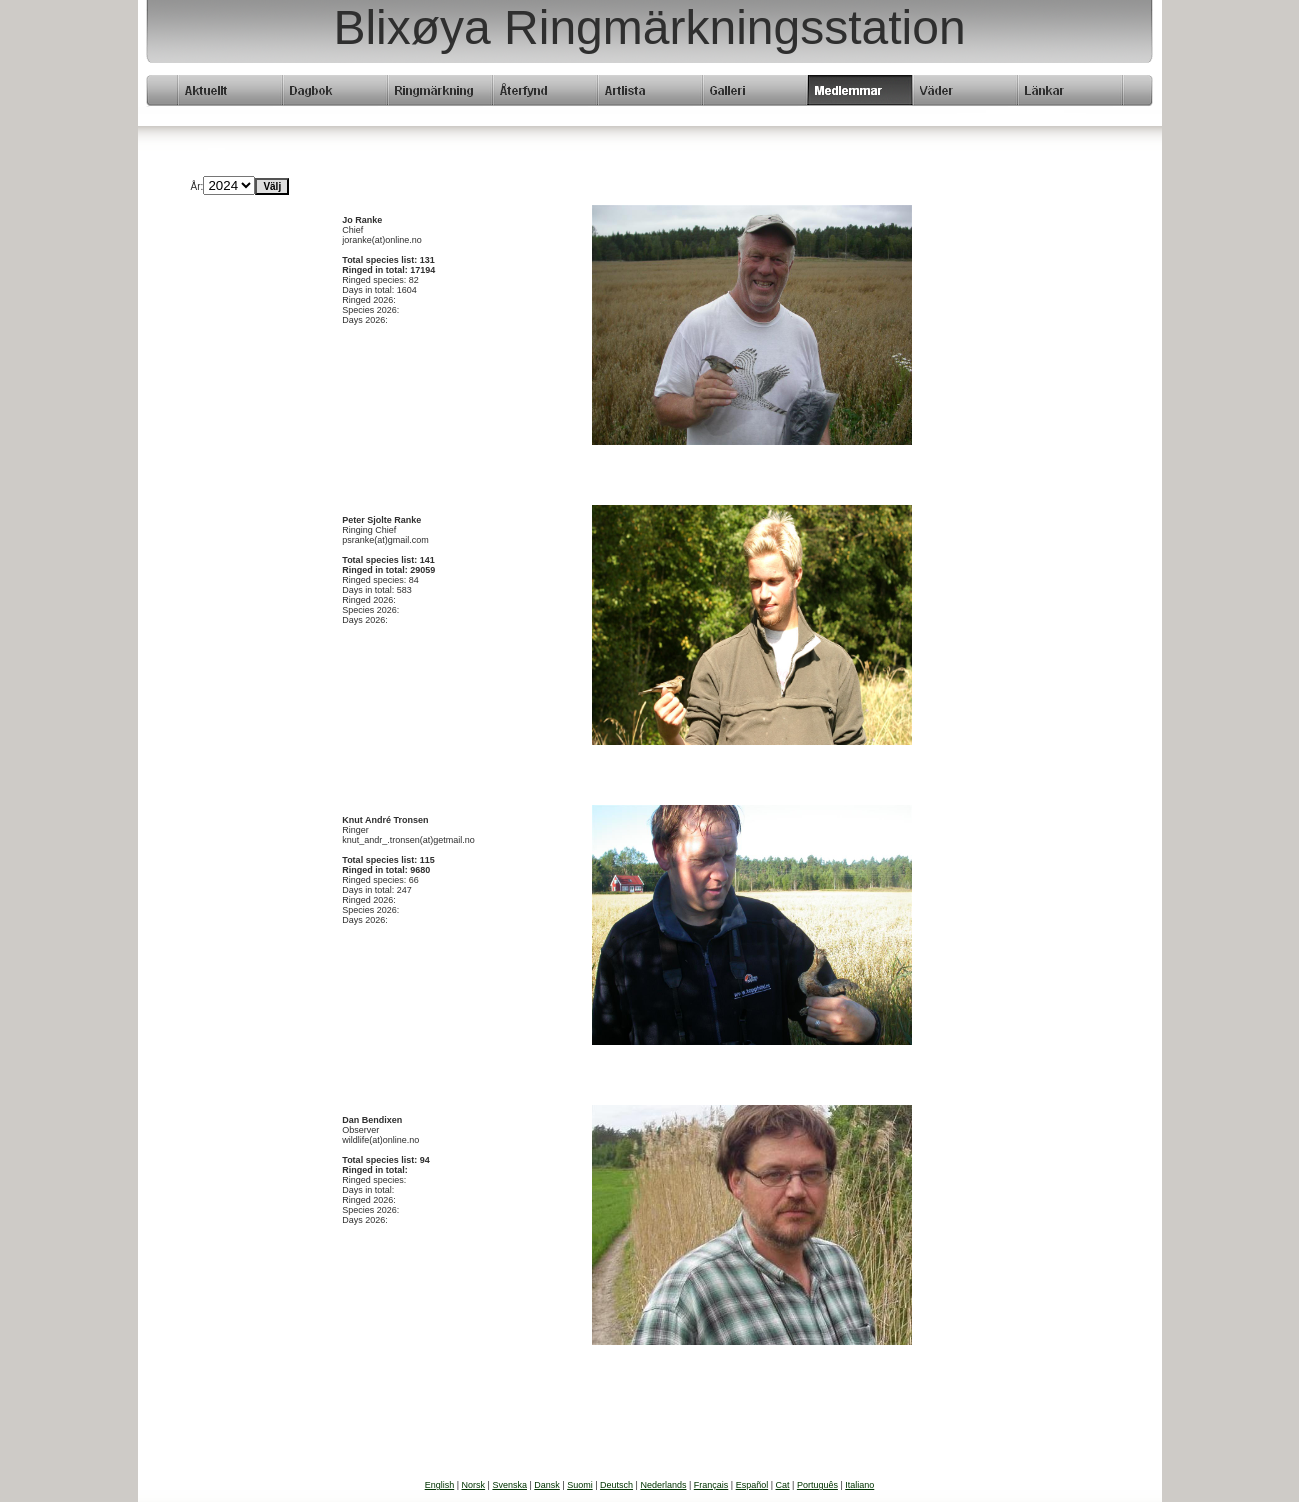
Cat (783, 1485)
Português (817, 1485)
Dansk (547, 1485)
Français (711, 1485)
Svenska (509, 1485)
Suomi (580, 1485)
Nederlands (663, 1485)
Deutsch (616, 1485)
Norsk (474, 1485)
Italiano (859, 1485)
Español (752, 1485)
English (440, 1485)
